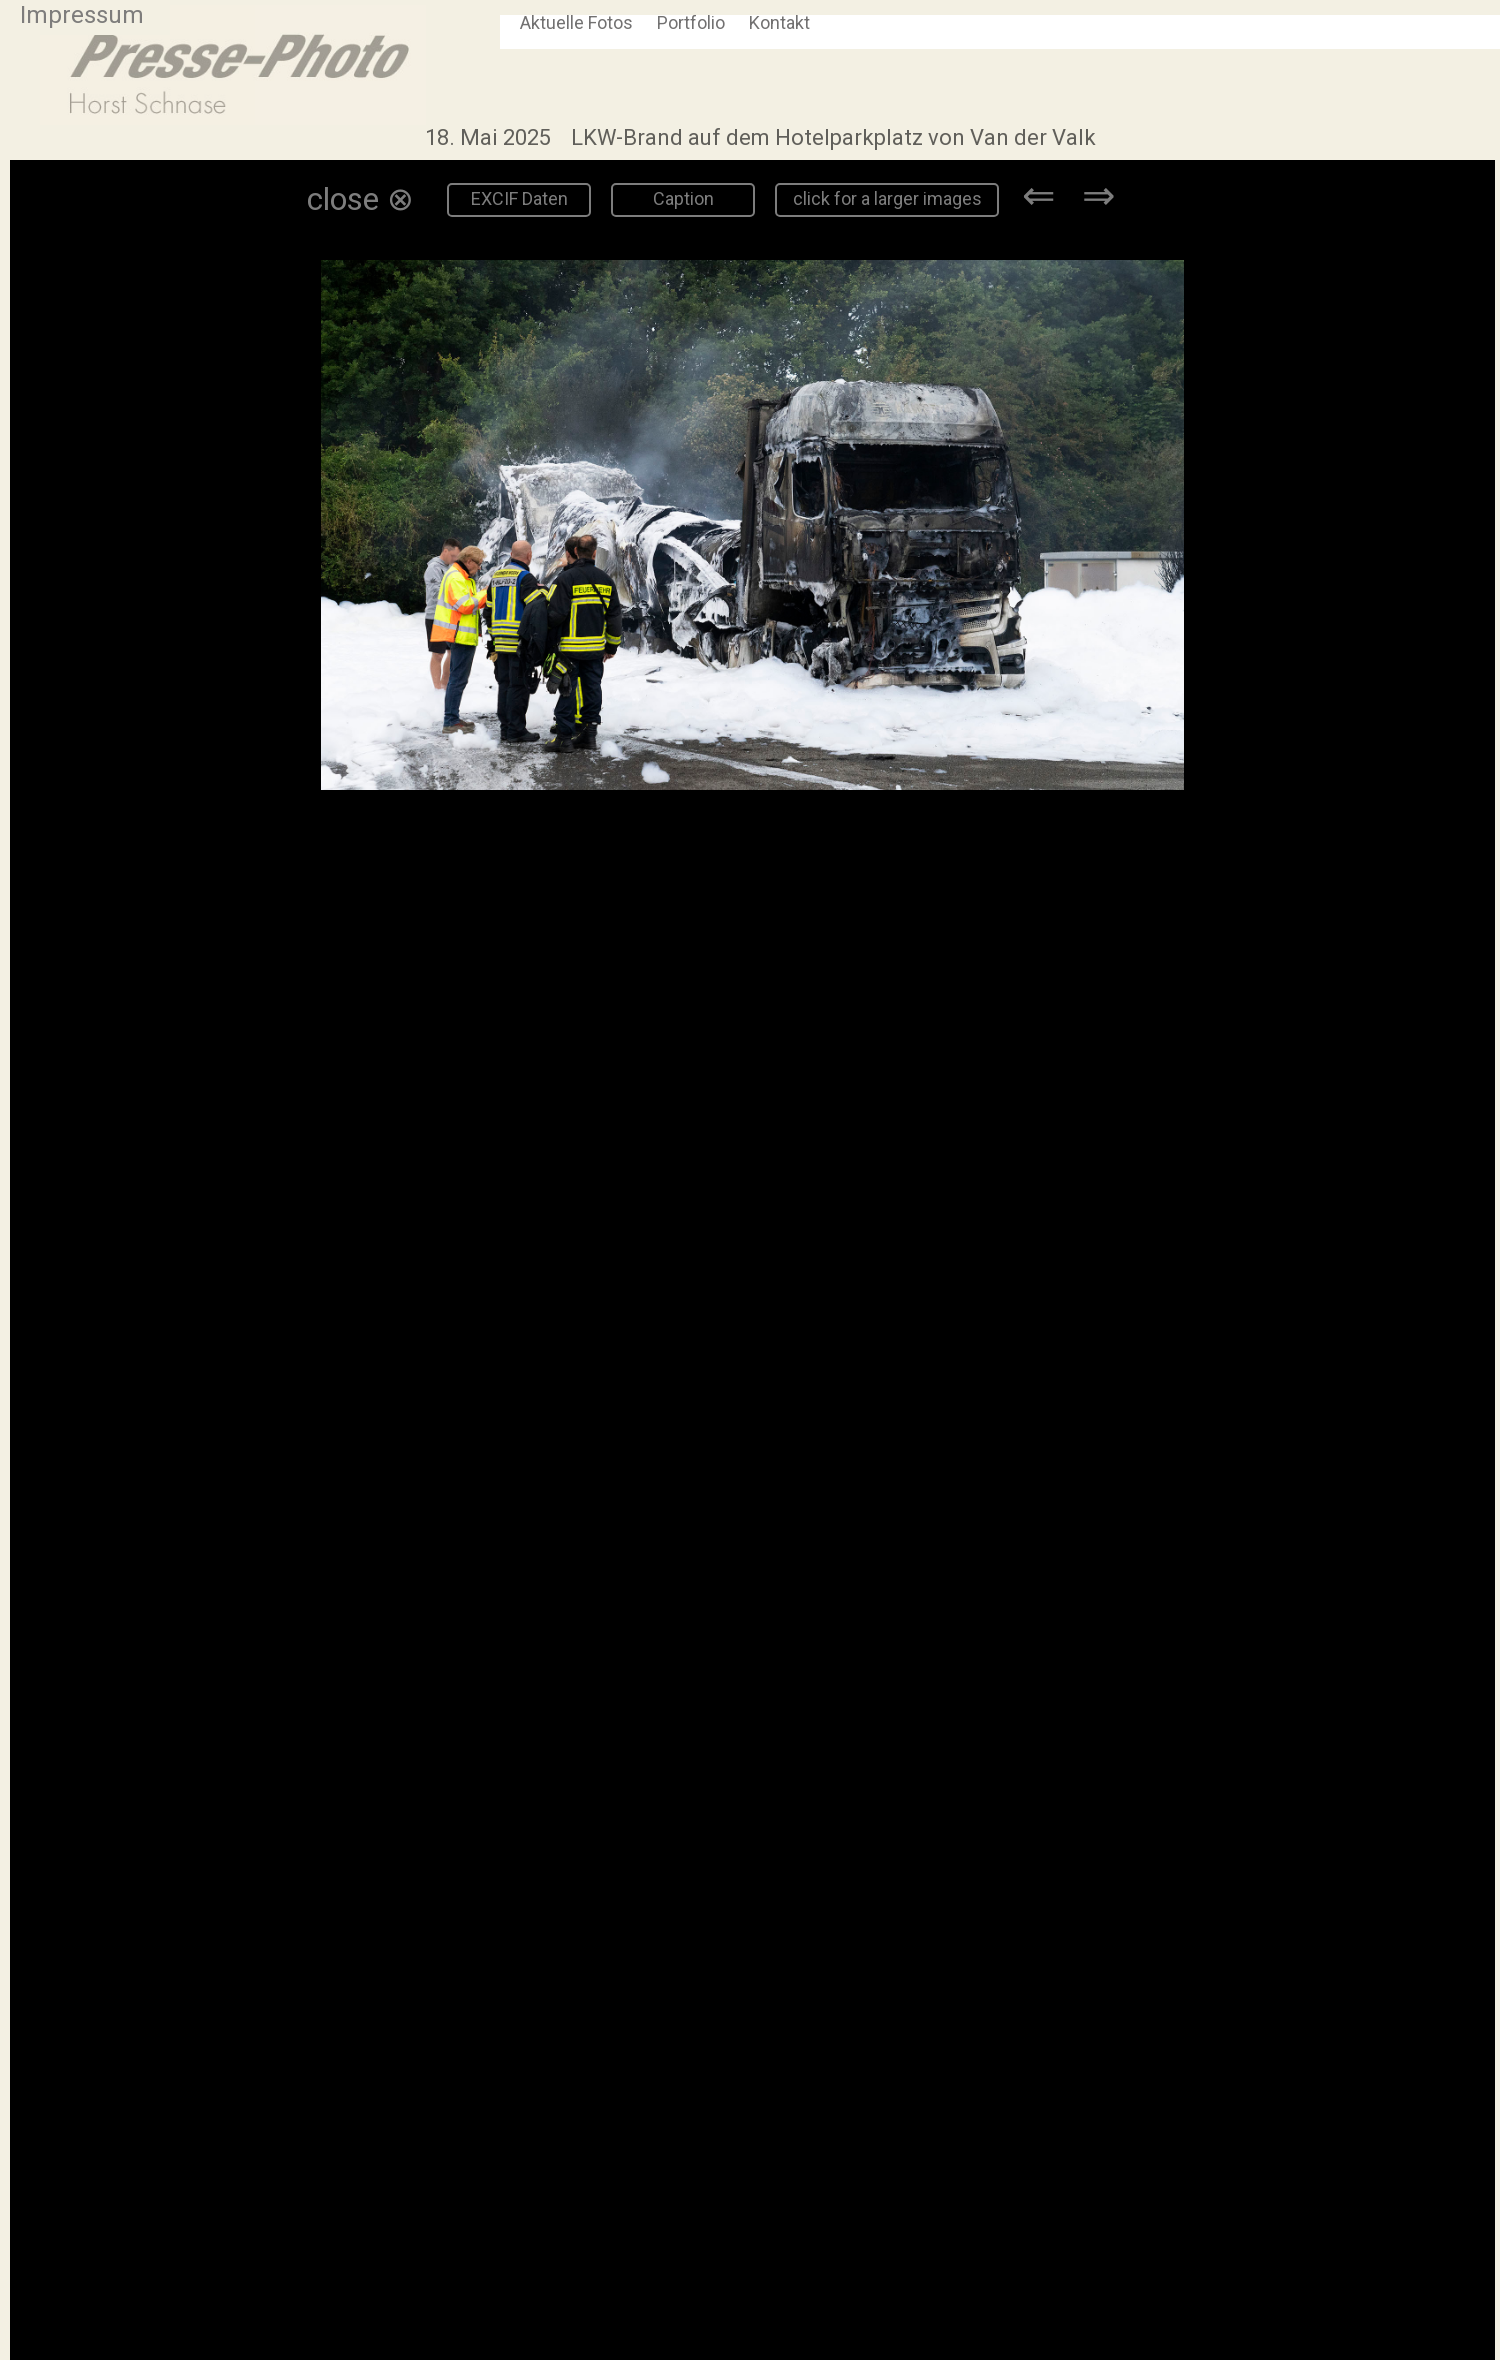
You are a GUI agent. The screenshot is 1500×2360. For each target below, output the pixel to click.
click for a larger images (887, 198)
